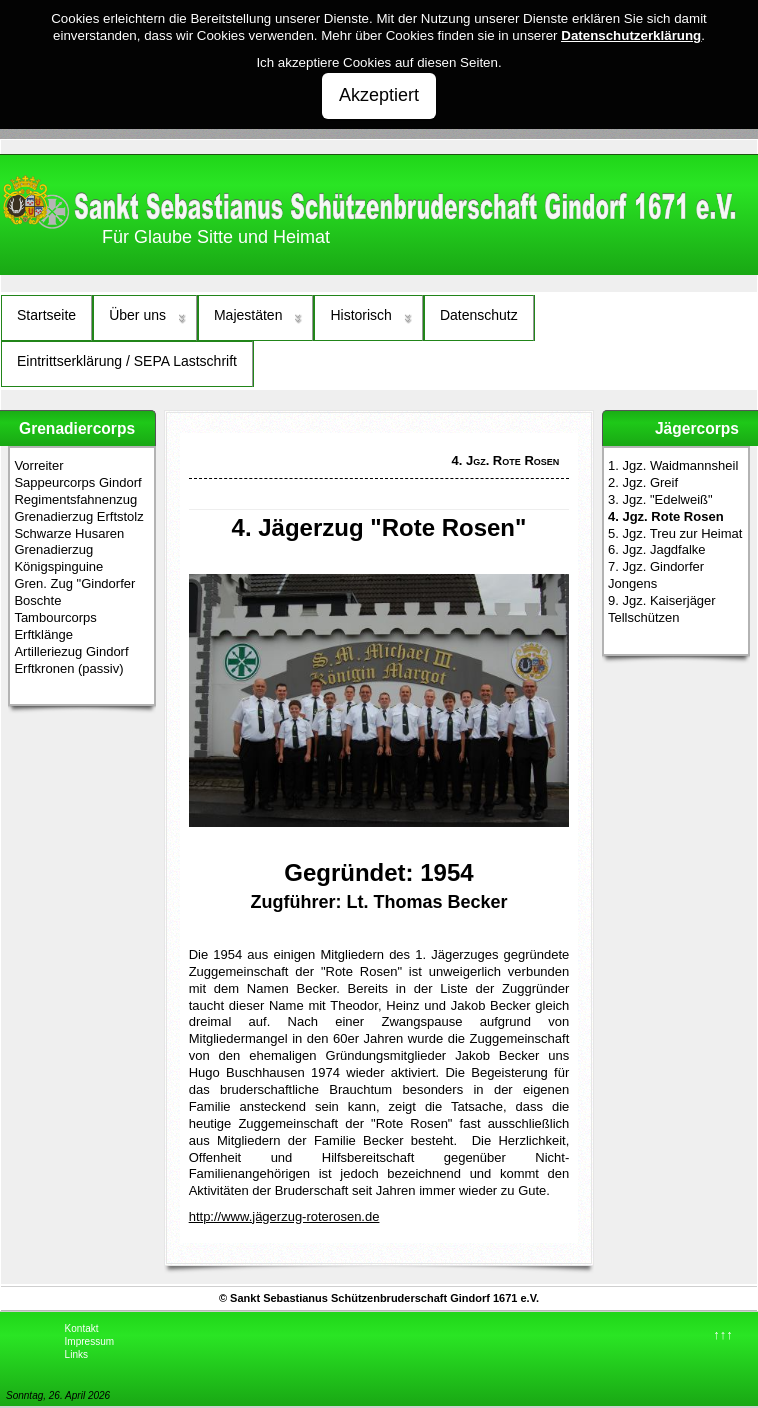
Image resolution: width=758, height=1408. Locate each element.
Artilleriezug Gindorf (71, 651)
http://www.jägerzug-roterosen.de (284, 1216)
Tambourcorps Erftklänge (55, 626)
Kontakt (82, 1328)
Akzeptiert (379, 95)
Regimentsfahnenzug (75, 499)
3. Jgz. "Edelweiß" (660, 499)
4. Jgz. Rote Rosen (666, 516)
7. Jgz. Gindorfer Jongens (656, 575)
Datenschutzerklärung (631, 35)
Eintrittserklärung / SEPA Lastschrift (127, 361)
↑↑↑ (723, 1334)
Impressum (89, 1341)
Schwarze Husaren (69, 533)
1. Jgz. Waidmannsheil (673, 465)
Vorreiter (38, 465)
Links (76, 1354)
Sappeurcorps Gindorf (77, 482)
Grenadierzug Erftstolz (78, 516)
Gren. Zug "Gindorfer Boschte (74, 592)
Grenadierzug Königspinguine (58, 558)
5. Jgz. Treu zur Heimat (675, 533)
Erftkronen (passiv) (68, 668)
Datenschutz (479, 315)
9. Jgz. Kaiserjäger (662, 600)
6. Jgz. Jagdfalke (657, 549)
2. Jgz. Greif (643, 482)
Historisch (360, 315)
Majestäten (248, 315)
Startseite (46, 315)
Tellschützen (644, 617)
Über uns (137, 315)
